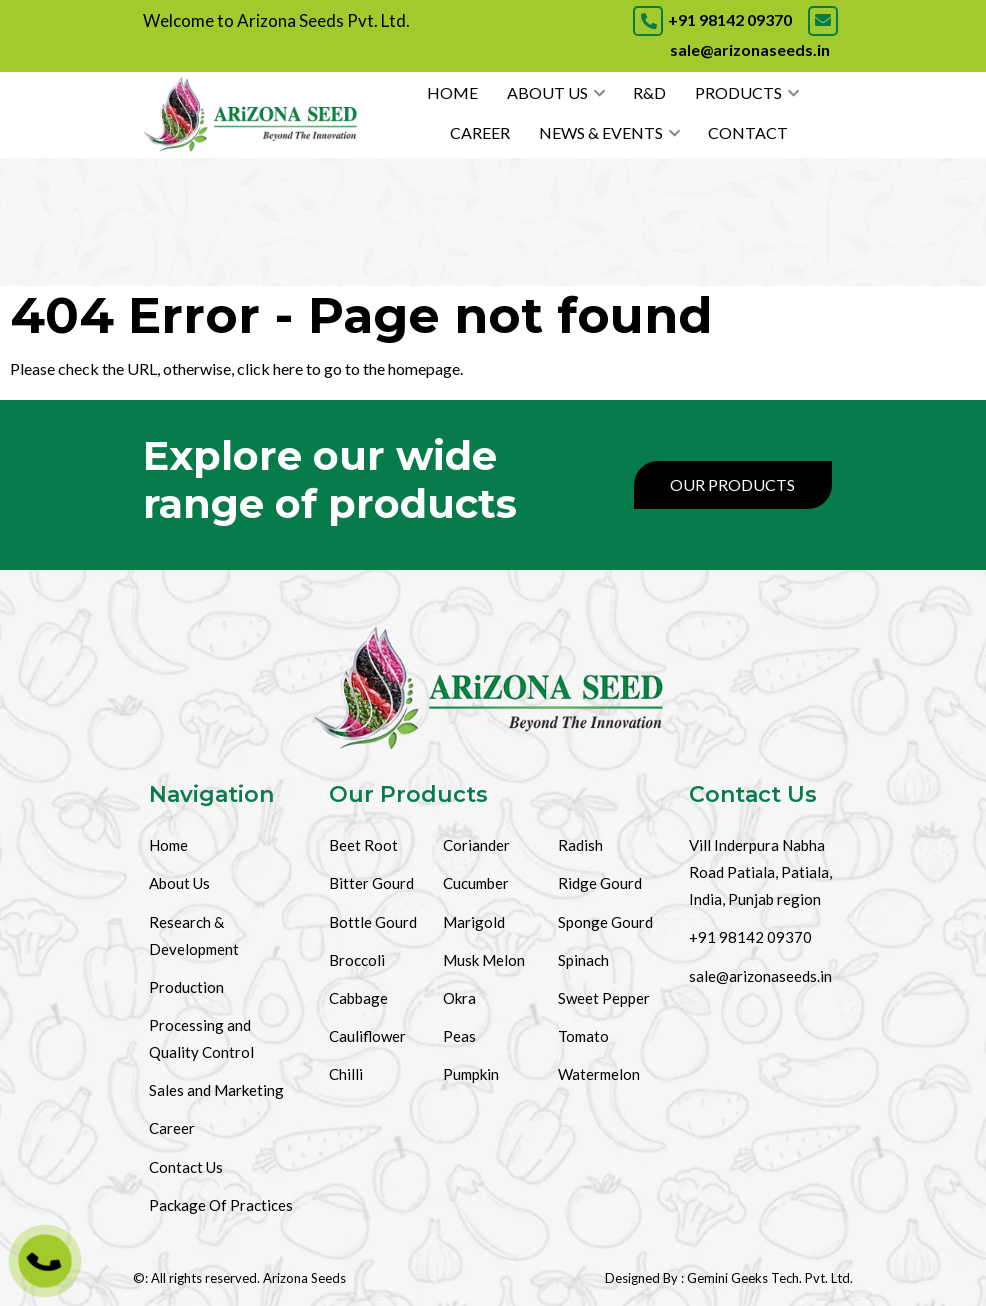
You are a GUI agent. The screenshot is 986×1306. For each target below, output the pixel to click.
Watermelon (599, 1074)
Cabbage (358, 998)
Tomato (583, 1036)
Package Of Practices (221, 1205)
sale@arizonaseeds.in (760, 976)
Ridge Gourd (600, 883)
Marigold (474, 922)
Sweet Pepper (604, 998)
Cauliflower (367, 1036)
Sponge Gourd (605, 922)
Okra (459, 998)
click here (270, 368)
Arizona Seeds (304, 1278)
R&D (649, 92)
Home (452, 92)
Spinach (583, 960)
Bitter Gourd (371, 883)
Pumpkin (471, 1074)
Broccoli (357, 960)
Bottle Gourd (373, 922)
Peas (459, 1036)
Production (186, 987)
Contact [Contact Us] (748, 132)
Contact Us (186, 1167)
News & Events (601, 132)
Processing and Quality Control (201, 1038)
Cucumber (476, 883)
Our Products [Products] (732, 484)
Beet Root (363, 845)
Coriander (476, 845)
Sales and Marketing (216, 1090)
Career (480, 132)
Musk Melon (484, 960)
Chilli (346, 1074)
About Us (547, 92)
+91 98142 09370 (712, 19)
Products (738, 92)
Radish (580, 845)
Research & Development (194, 935)
